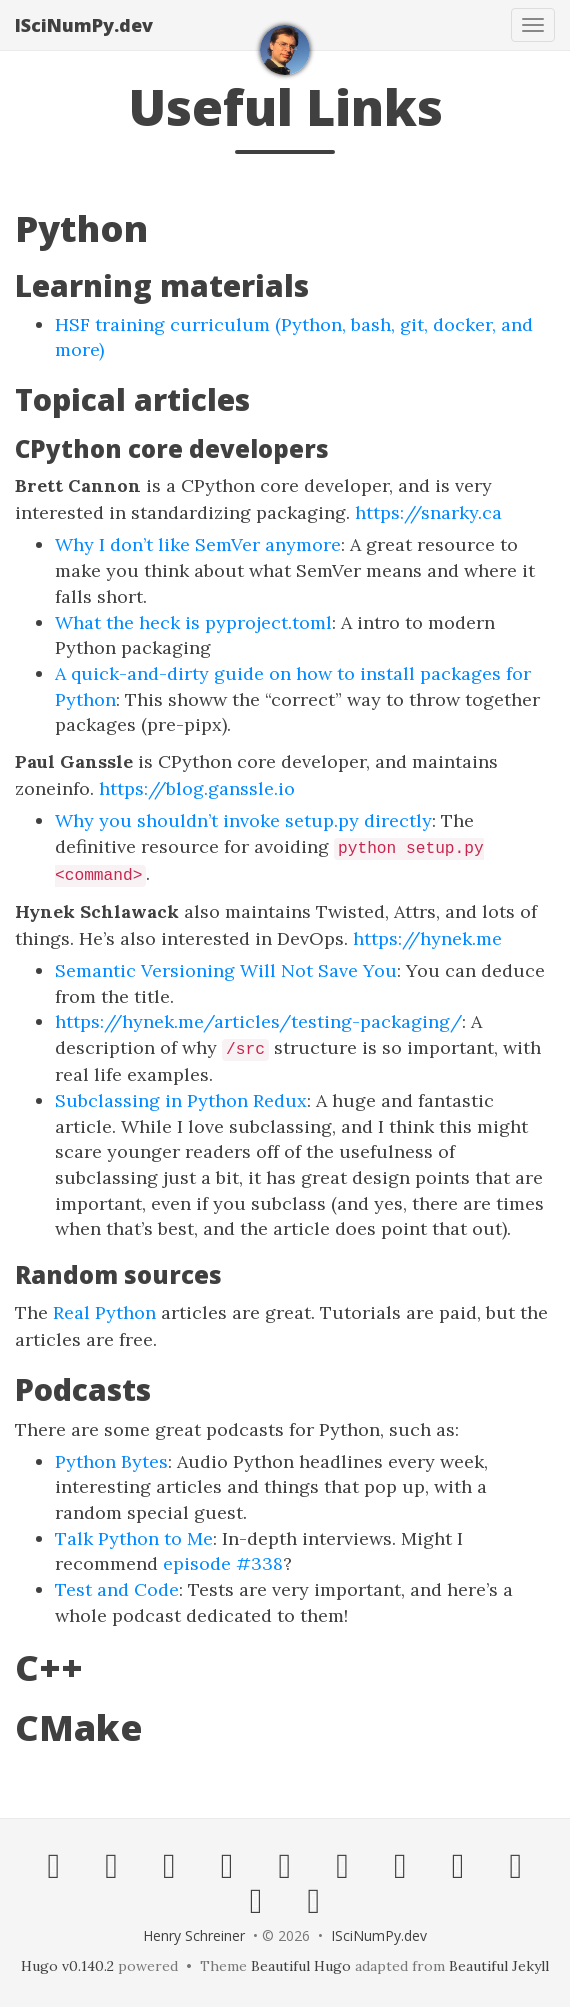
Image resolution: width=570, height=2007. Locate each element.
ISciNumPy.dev (84, 25)
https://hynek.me (427, 938)
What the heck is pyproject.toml (193, 622)
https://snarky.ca (428, 512)
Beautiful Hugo (301, 1966)
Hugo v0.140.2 (67, 1966)
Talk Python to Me (134, 1538)
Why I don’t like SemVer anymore (198, 544)
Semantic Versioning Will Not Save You (226, 970)
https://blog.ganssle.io (197, 788)
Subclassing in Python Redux (181, 1100)
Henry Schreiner (194, 1935)
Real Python (104, 1312)
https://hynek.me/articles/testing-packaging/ (258, 1021)
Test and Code (117, 1589)
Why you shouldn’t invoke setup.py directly (243, 820)
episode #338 (223, 1563)
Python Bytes (111, 1461)
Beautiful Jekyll (499, 1966)
